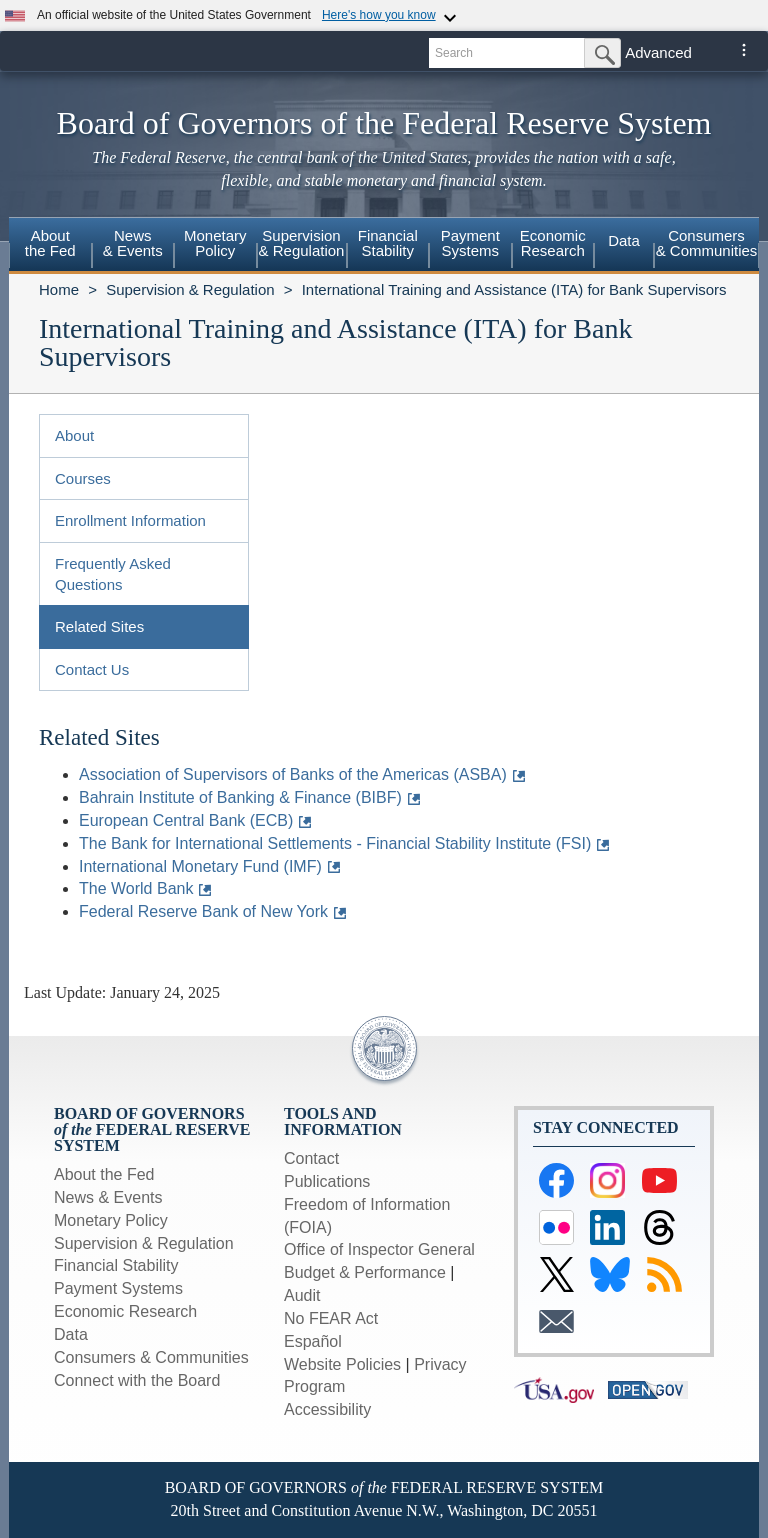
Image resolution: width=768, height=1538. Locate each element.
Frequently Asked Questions (113, 574)
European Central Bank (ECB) (186, 820)
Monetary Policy (111, 1220)
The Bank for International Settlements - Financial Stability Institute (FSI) (335, 843)
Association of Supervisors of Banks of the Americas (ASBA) (293, 774)
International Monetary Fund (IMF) (200, 866)
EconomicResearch (553, 243)
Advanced (658, 52)
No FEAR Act (331, 1318)
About (74, 435)
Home (59, 289)
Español (313, 1341)
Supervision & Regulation (190, 289)
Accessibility (327, 1409)
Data (624, 240)
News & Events (108, 1197)
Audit (302, 1295)
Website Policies (342, 1364)
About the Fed (104, 1174)
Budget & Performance (365, 1272)
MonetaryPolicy (215, 243)
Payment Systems (118, 1288)
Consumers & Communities (707, 243)
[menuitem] (50, 246)
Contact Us (92, 669)
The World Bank (136, 888)
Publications (327, 1181)
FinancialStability (388, 243)
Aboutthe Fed (50, 243)
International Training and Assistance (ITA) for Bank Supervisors (514, 289)
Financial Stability (116, 1265)
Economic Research (125, 1311)
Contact (311, 1158)
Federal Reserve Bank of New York (203, 911)
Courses (83, 478)
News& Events (133, 243)
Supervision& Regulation (302, 243)
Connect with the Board (137, 1380)
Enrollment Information (130, 520)
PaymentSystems (470, 243)
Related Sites (99, 626)
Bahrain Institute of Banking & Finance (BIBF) (240, 797)
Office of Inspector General (379, 1249)
